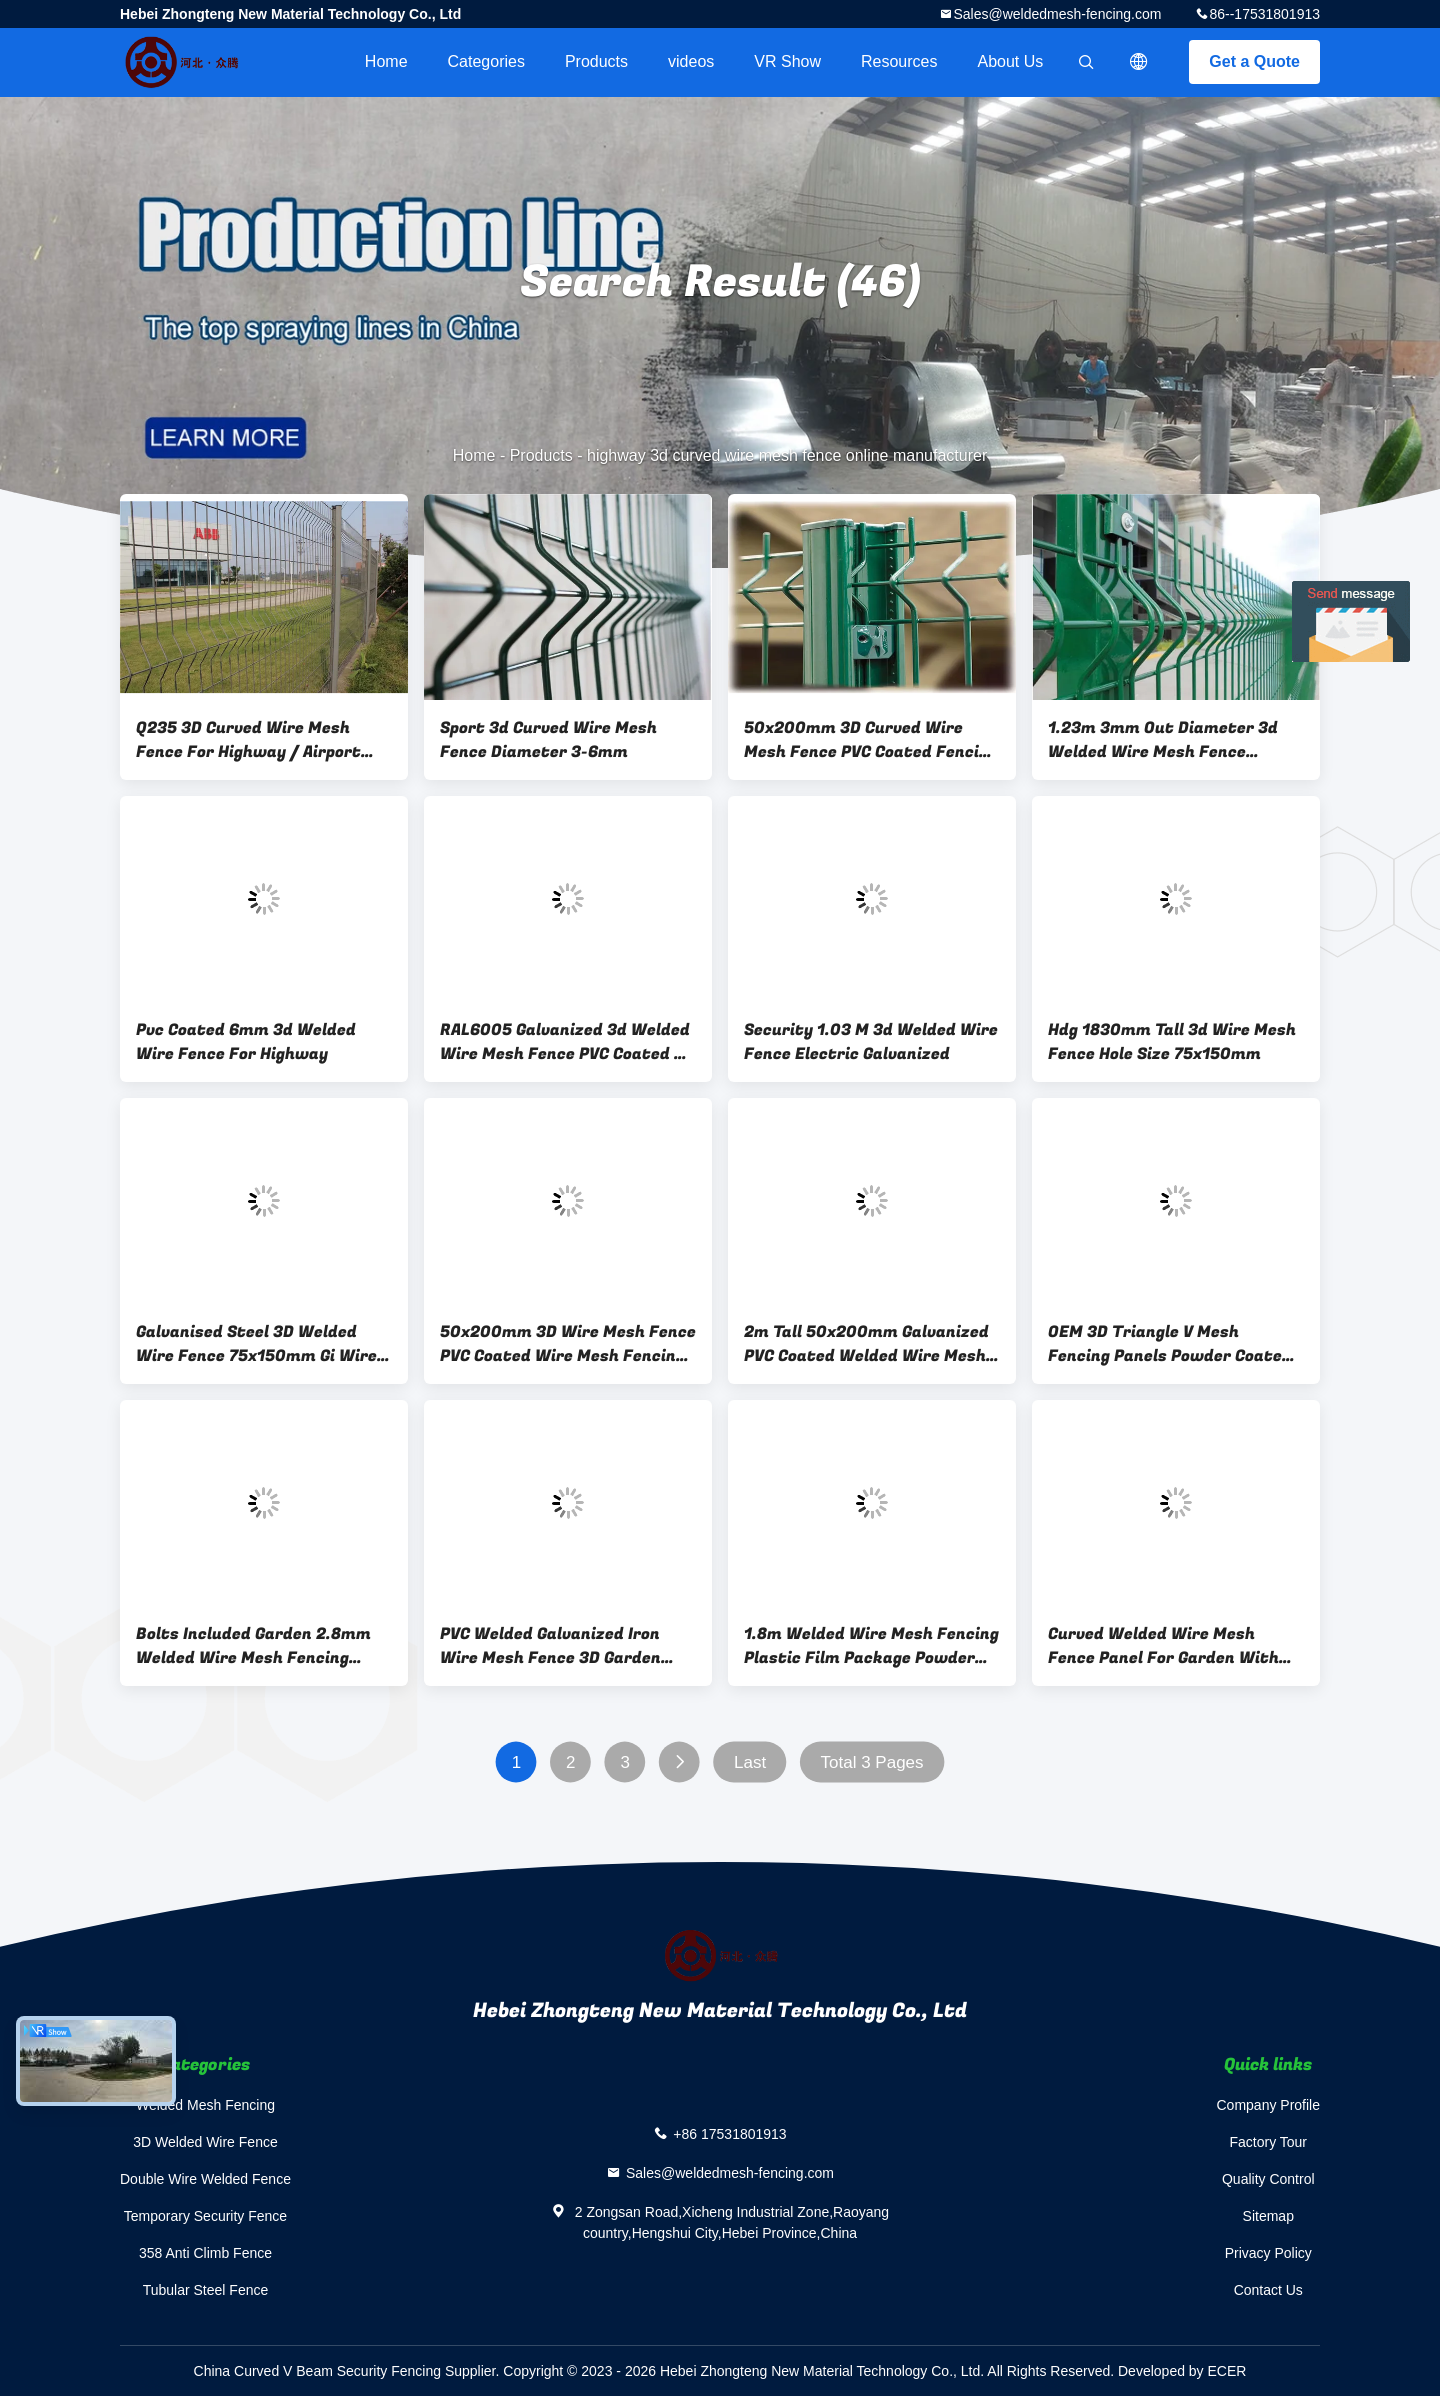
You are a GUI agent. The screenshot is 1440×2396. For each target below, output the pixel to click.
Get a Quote (1254, 61)
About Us (1011, 61)
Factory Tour (1268, 2142)
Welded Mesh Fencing (205, 2105)
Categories (486, 61)
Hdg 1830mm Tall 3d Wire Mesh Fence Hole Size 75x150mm (1172, 1042)
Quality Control (1268, 2179)
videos (691, 61)
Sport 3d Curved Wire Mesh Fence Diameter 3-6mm (548, 740)
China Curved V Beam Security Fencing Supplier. (349, 2371)
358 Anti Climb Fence (205, 2253)
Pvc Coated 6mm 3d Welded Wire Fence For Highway (246, 1042)
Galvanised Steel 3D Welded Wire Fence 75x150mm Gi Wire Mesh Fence (256, 1344)
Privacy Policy (1268, 2253)
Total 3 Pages (872, 1762)
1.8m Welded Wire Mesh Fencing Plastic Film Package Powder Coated (871, 1646)
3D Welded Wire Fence (205, 2142)
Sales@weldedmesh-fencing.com (1057, 14)
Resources (899, 61)
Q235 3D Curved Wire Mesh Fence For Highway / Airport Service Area (248, 740)
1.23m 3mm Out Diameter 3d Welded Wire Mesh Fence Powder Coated (1163, 740)
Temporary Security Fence (205, 2216)
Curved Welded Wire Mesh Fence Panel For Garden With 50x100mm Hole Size (1163, 1646)
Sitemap (1268, 2216)
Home (386, 61)
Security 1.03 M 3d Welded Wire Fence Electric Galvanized (871, 1042)
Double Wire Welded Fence (205, 2179)
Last (750, 1762)
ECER (1227, 2371)
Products (596, 61)
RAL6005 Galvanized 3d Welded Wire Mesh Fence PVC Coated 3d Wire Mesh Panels (567, 1042)
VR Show (787, 61)
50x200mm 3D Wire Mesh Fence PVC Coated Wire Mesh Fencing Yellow (568, 1344)
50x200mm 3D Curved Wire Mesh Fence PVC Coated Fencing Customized (871, 740)
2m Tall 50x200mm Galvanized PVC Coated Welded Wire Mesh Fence (866, 1344)
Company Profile (1269, 2105)
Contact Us (1268, 2290)
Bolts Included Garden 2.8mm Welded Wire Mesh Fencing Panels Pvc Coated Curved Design (253, 1646)
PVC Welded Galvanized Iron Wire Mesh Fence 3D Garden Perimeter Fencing (550, 1646)
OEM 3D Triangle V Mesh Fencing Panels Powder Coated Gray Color (1170, 1344)
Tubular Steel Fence (206, 2290)
